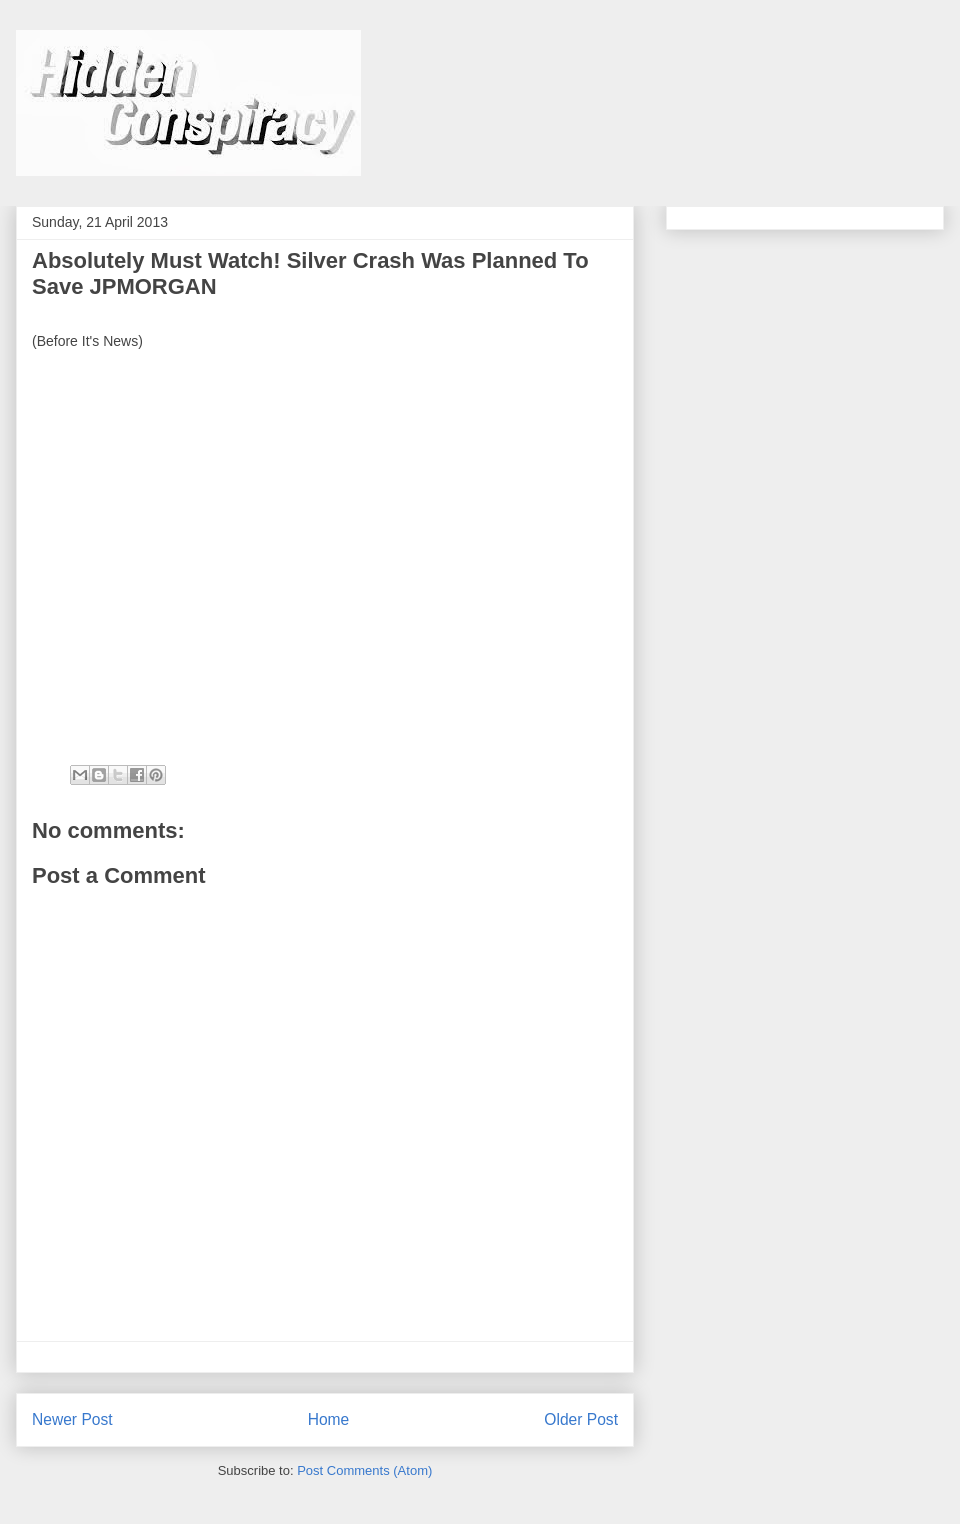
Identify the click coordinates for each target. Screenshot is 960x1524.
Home (329, 1419)
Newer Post (72, 1419)
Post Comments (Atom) (364, 1470)
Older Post (581, 1419)
